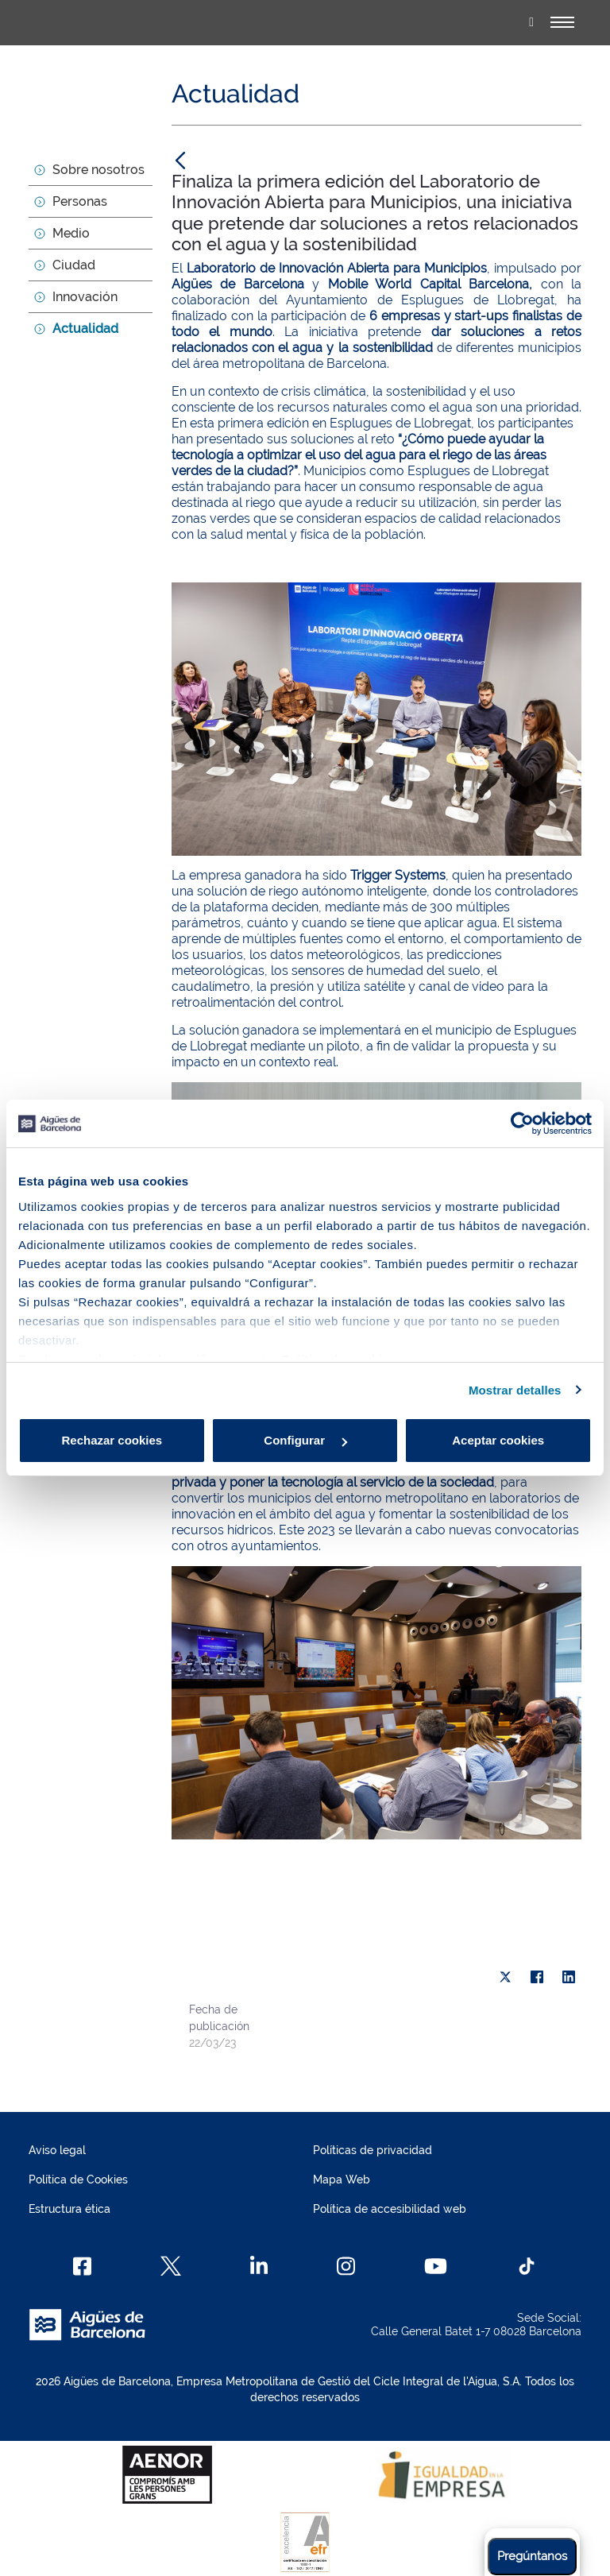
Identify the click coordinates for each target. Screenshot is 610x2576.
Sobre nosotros (98, 169)
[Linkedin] (259, 2266)
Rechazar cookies (111, 1440)
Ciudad (73, 265)
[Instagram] (346, 2266)
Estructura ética (69, 2209)
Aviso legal (57, 2150)
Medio (71, 233)
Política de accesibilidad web (389, 2209)
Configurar (305, 1440)
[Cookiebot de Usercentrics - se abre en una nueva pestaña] (522, 1123)
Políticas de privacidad (372, 2150)
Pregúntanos (532, 2556)
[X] (505, 1977)
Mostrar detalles (515, 1390)
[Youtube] (435, 2266)
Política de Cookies (78, 2179)
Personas (79, 201)
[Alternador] (562, 22)
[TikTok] (526, 2266)
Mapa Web (341, 2179)
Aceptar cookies (498, 1440)
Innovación (85, 296)
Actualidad (85, 328)
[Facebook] (82, 2266)
